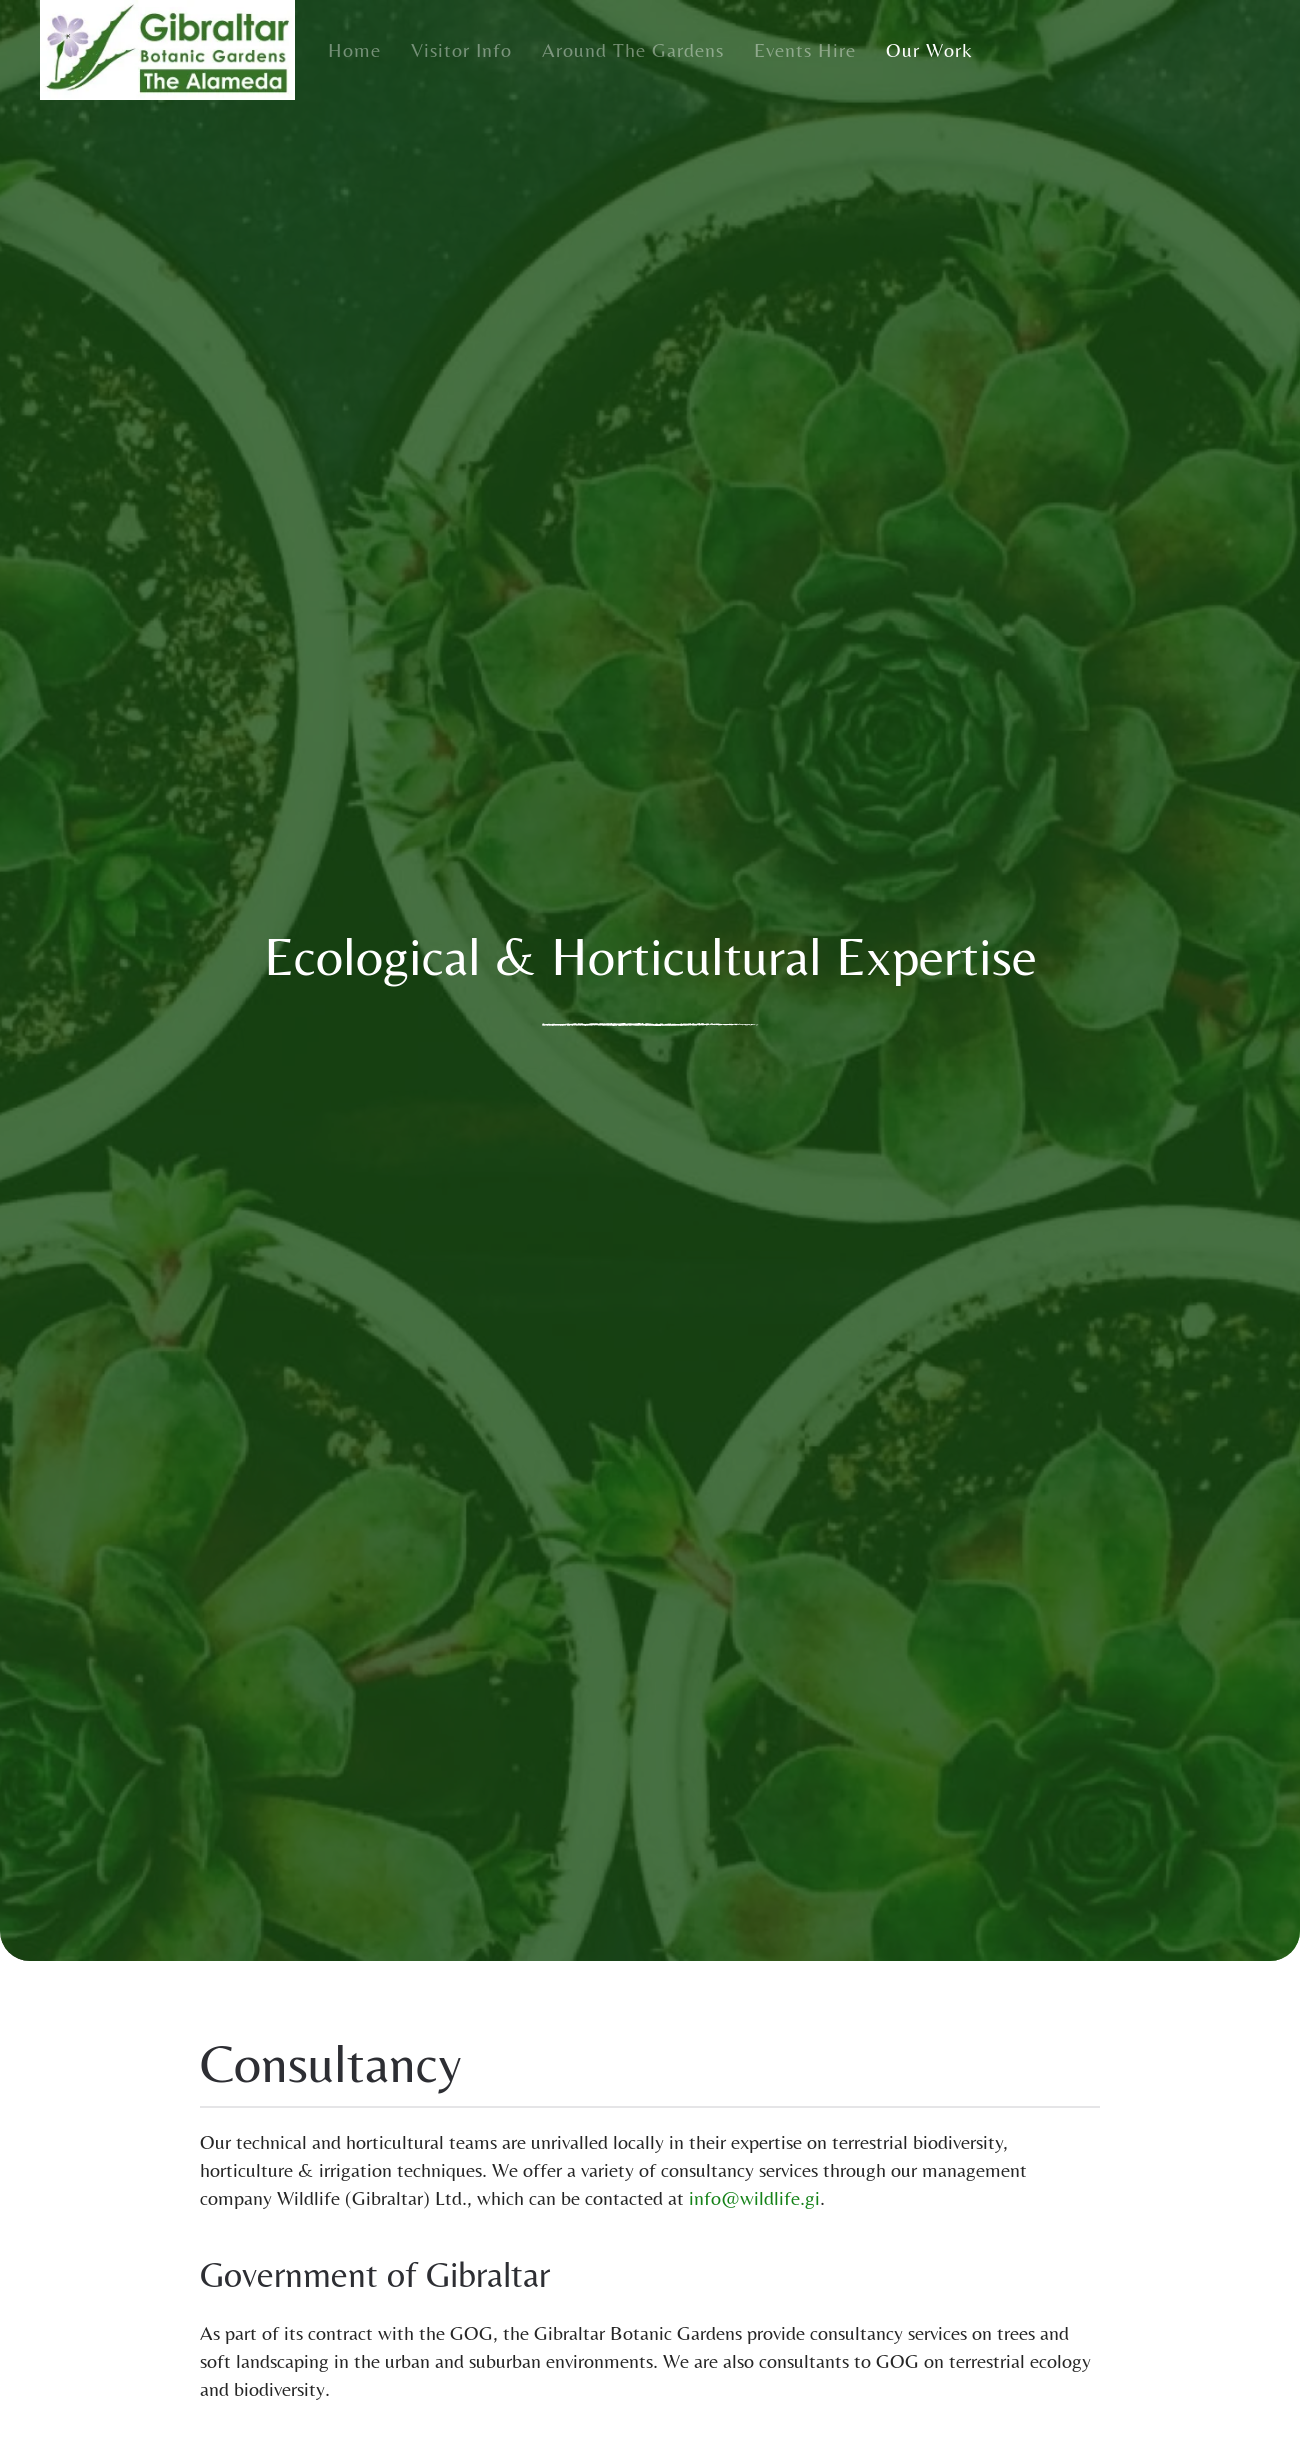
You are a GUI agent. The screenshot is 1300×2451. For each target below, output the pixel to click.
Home (354, 49)
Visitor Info (461, 49)
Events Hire (805, 49)
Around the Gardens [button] (633, 49)
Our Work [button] (929, 49)
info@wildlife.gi (754, 2197)
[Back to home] (167, 50)
